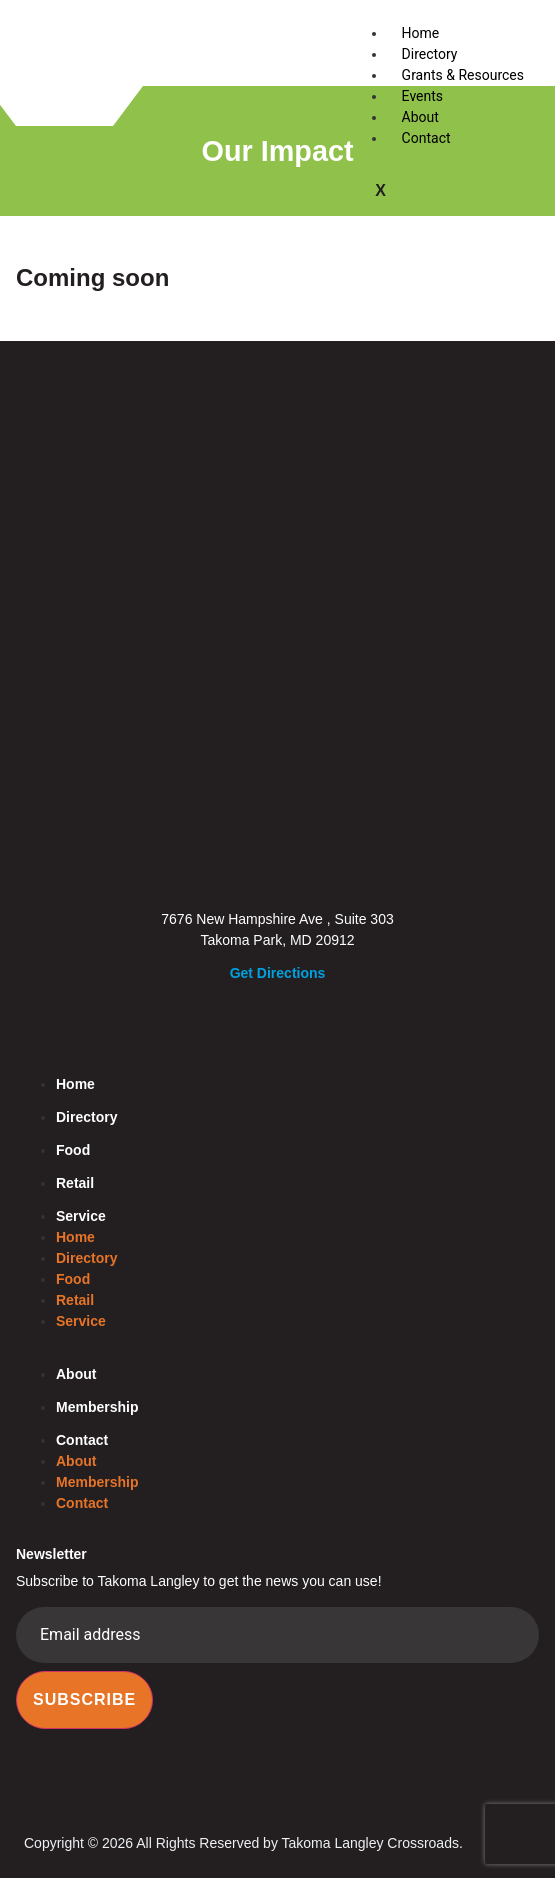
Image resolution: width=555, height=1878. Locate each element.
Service (81, 1216)
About (420, 117)
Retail (75, 1183)
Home (421, 33)
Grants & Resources (463, 75)
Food (73, 1150)
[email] (277, 1635)
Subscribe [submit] (84, 1699)
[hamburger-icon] (516, 31)
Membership (97, 1407)
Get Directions (278, 973)
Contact (426, 138)
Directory (430, 54)
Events (422, 96)
